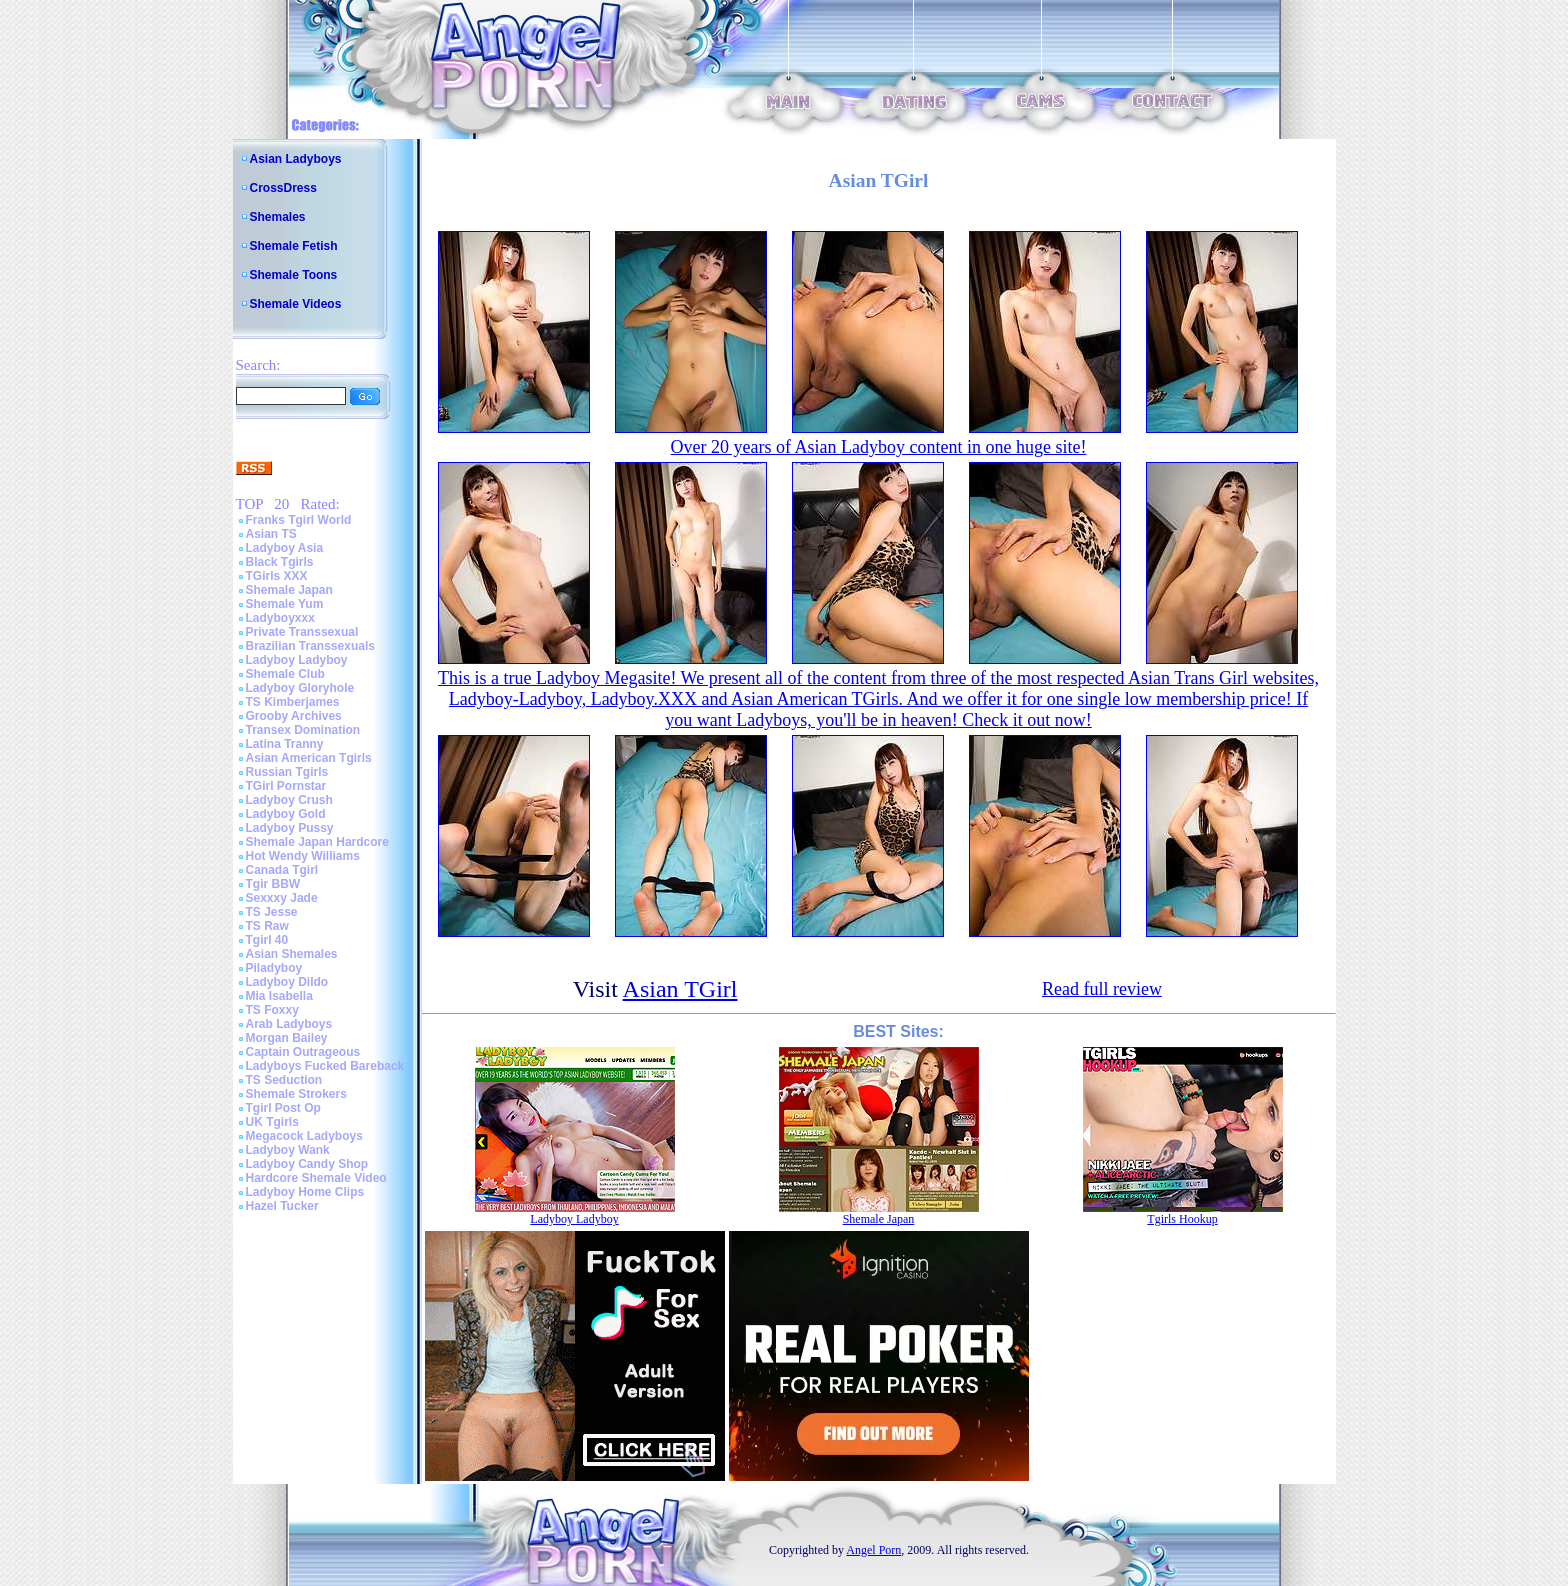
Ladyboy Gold (286, 814)
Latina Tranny (285, 744)
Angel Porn (873, 1550)
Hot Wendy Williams (303, 856)
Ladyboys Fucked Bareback (325, 1066)
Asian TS (271, 534)
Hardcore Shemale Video (316, 1178)
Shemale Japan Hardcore (317, 842)
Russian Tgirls (287, 772)
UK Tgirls (272, 1122)
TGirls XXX (277, 576)
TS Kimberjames (293, 702)
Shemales (278, 217)
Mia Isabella (279, 996)
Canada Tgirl (282, 870)
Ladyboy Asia (285, 548)
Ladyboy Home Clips (305, 1192)
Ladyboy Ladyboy (297, 660)
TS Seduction (284, 1080)
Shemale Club (285, 674)
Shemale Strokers (296, 1094)
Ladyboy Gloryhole (300, 688)
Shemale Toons (294, 275)
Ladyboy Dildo (287, 982)
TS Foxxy (272, 1010)
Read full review (1102, 989)
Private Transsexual (302, 632)
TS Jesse (272, 912)
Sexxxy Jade (282, 898)
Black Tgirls (280, 562)
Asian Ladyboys (296, 159)
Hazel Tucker (282, 1206)
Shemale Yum (285, 604)
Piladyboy (274, 968)
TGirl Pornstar (286, 786)
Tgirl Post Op (283, 1108)
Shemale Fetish (294, 246)
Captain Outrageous (303, 1052)
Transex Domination (303, 730)
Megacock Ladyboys (304, 1136)
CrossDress (283, 188)
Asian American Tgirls (309, 758)
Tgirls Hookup (1182, 1219)
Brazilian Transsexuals (310, 646)
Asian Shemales (292, 954)
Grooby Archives (294, 716)
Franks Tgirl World (299, 520)
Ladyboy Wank (288, 1150)
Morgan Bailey (287, 1038)
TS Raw (267, 926)
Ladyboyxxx (280, 618)
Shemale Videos (296, 304)
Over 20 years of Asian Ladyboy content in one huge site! (879, 447)
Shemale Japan (289, 590)
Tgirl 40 (267, 940)
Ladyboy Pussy (290, 828)
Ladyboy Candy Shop (307, 1164)
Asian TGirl (680, 989)
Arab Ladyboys (289, 1024)
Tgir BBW (273, 884)
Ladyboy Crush (289, 800)
